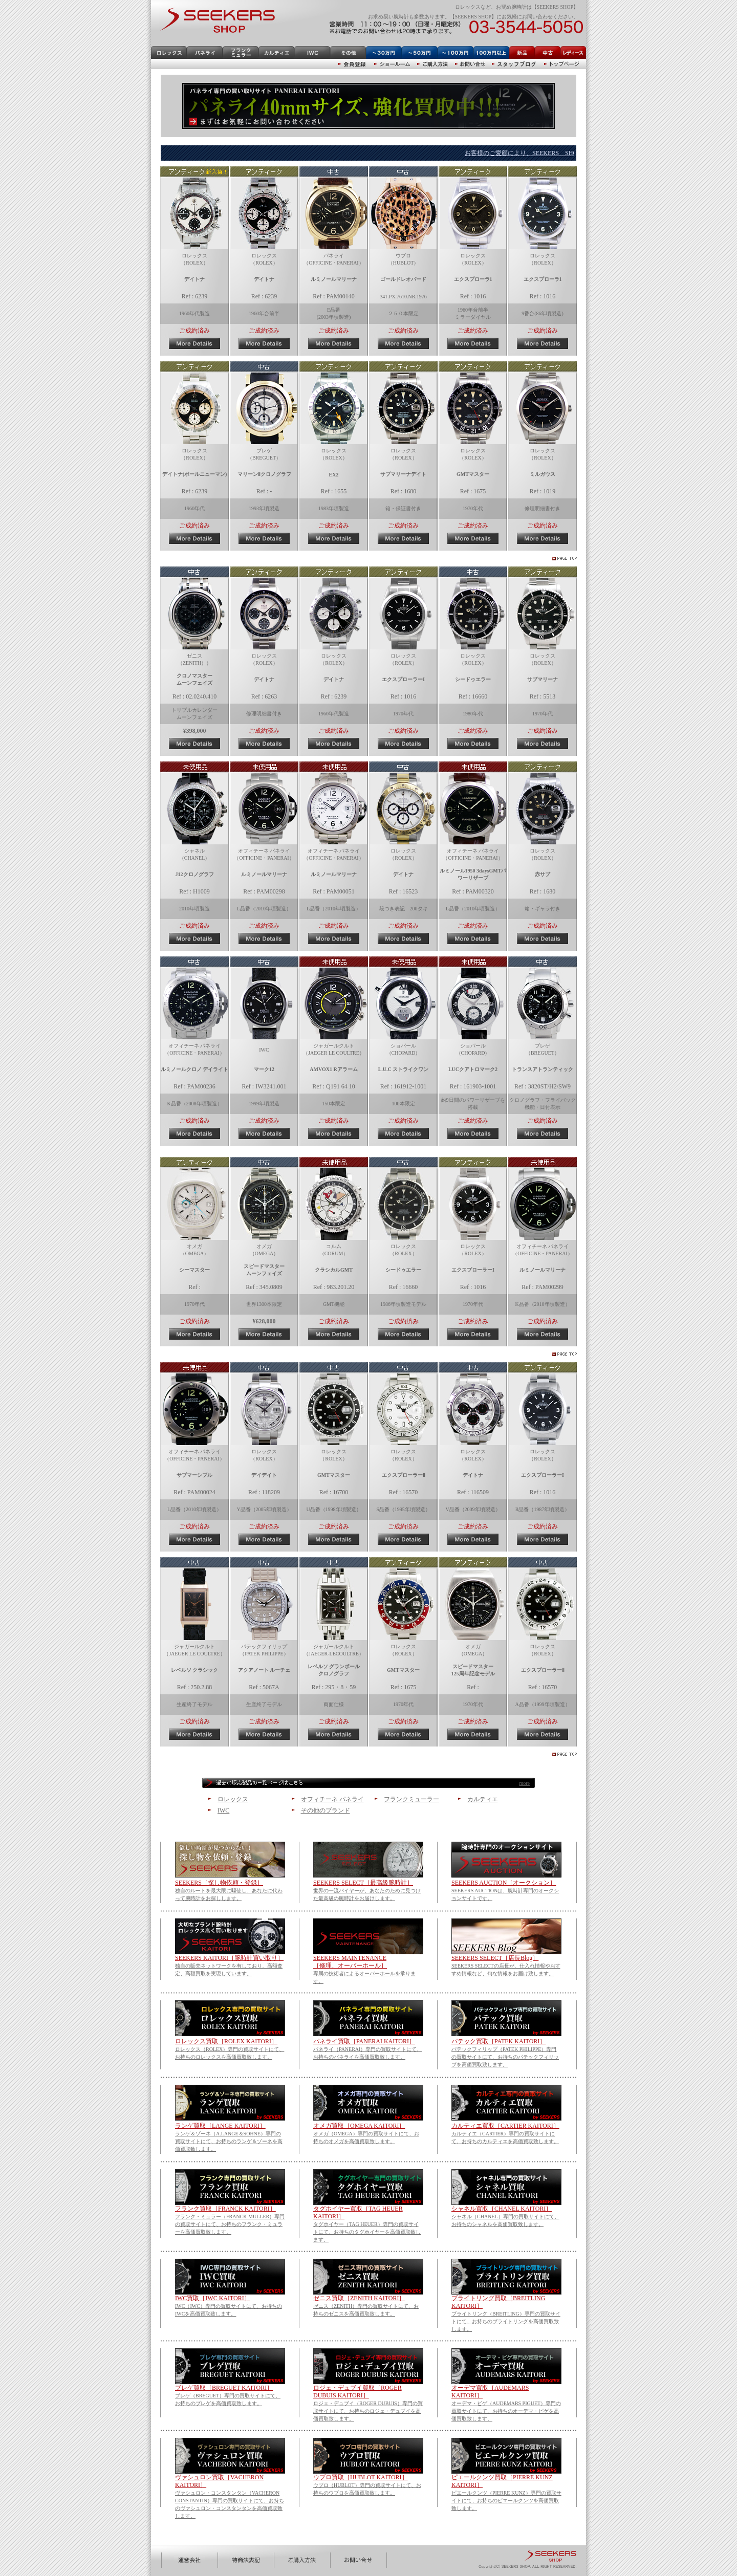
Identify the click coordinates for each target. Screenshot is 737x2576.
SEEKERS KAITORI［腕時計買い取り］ (229, 1957)
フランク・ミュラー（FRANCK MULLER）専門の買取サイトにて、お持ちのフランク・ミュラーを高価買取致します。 (230, 2224)
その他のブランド (325, 1810)
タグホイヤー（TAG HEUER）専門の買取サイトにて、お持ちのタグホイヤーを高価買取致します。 (367, 2231)
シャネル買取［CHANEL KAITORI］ (501, 2208)
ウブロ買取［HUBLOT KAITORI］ (360, 2477)
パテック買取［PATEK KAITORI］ (498, 2041)
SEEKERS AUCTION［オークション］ (503, 1882)
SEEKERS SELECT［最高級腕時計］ (363, 1882)
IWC (223, 1810)
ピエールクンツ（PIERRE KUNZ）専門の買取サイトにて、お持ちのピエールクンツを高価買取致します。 (506, 2500)
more (524, 1783)
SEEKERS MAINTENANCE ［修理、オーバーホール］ (350, 1961)
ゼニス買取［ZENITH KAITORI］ (359, 2298)
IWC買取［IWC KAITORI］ (212, 2298)
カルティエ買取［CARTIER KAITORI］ (505, 2125)
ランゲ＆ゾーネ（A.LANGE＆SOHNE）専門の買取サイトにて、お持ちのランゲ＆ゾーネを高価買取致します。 (229, 2141)
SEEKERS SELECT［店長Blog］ (494, 1957)
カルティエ (482, 1799)
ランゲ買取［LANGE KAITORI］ (220, 2125)
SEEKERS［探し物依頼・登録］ (219, 1882)
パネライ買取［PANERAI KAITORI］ (364, 2041)
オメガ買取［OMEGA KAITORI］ (359, 2125)
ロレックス (233, 1799)
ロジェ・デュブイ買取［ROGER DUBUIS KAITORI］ (357, 2391)
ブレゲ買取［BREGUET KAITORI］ (224, 2387)
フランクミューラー (411, 1799)
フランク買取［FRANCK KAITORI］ (225, 2208)
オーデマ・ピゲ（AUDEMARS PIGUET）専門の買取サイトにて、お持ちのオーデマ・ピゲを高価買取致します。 (506, 2410)
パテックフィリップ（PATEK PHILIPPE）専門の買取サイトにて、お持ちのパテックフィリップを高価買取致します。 (505, 2056)
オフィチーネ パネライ (332, 1799)
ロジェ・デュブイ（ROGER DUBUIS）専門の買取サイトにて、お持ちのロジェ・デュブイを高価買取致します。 (368, 2410)
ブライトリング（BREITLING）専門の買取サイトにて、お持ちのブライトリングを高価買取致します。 (505, 2321)
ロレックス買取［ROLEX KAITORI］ (226, 2041)
